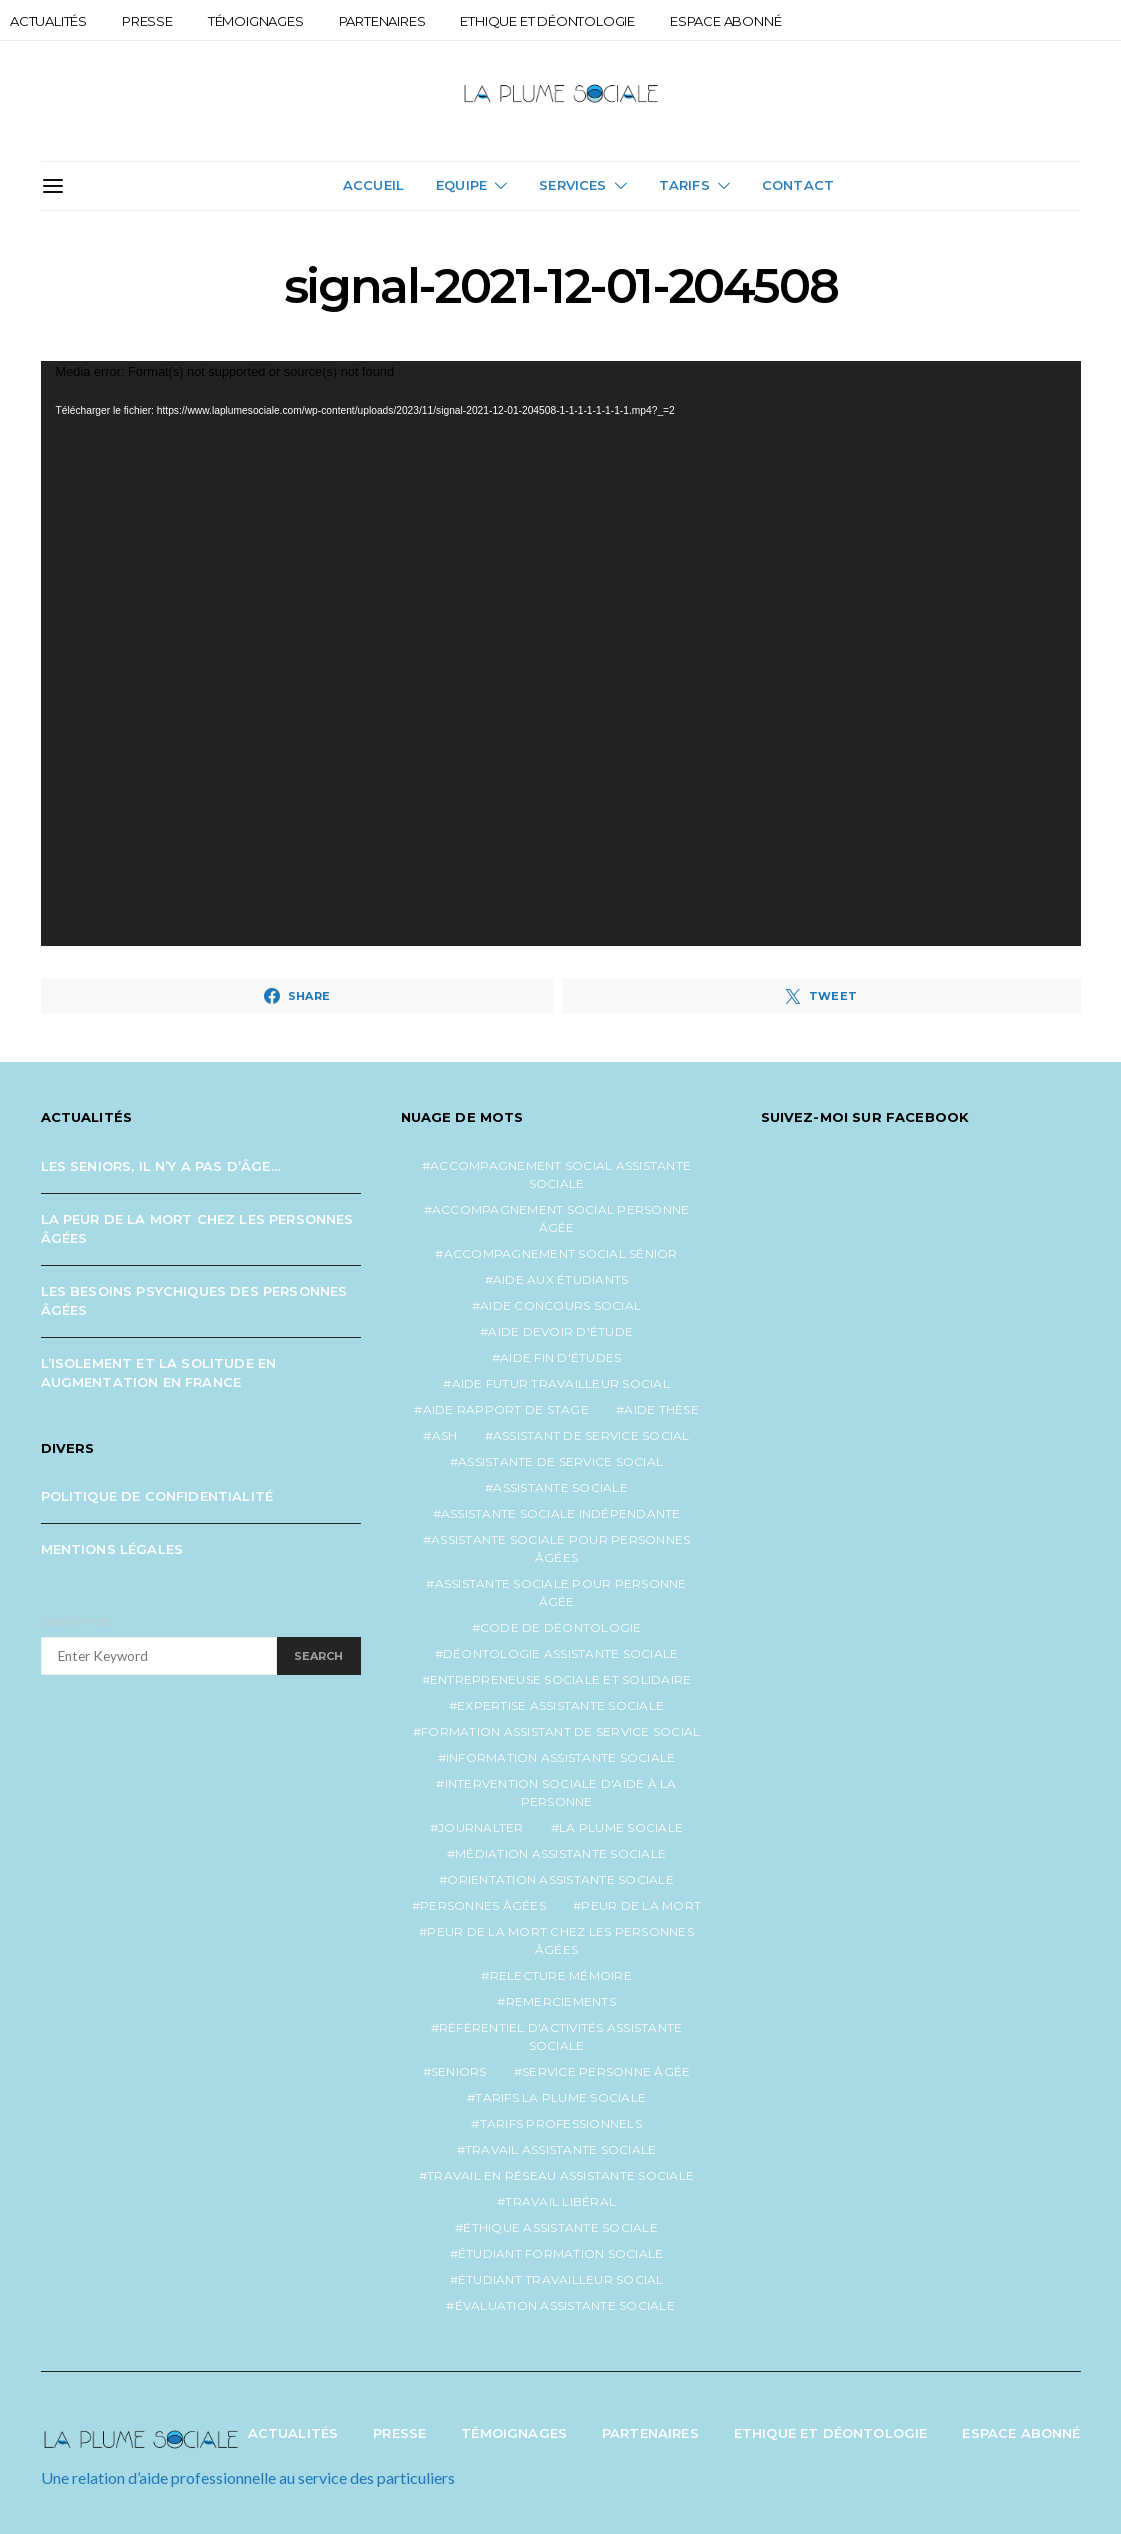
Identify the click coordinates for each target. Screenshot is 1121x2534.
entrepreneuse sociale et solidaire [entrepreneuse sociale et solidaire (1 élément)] (561, 1679)
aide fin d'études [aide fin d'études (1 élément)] (560, 1357)
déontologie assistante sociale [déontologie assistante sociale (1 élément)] (561, 1653)
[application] (561, 653)
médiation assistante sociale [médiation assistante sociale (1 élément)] (560, 1853)
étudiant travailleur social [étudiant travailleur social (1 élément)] (561, 2279)
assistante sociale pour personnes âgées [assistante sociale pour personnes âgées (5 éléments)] (560, 1548)
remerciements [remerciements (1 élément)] (561, 2001)
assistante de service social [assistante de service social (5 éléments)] (560, 1461)
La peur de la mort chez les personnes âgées (197, 1229)
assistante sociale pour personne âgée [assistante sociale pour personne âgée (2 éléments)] (561, 1592)
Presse (147, 21)
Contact (798, 185)
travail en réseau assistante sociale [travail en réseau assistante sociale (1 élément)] (560, 2175)
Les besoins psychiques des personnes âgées (194, 1301)
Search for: (76, 1621)
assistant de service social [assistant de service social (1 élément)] (591, 1435)
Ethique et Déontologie (547, 21)
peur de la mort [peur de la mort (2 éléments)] (641, 1905)
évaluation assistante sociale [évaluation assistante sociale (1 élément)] (565, 2305)
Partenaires (382, 21)
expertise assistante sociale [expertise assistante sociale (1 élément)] (560, 1705)
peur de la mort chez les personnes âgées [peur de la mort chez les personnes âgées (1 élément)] (560, 1940)
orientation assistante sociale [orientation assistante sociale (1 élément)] (560, 1879)
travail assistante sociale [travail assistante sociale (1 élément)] (561, 2149)
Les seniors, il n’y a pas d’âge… (161, 1166)
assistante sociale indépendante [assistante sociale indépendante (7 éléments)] (561, 1513)
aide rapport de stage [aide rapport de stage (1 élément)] (506, 1409)
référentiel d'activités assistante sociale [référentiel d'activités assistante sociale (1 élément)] (561, 2036)
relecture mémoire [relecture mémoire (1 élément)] (561, 1975)
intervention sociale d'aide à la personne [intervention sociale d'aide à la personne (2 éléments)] (561, 1792)
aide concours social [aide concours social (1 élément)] (560, 1305)
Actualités (48, 21)
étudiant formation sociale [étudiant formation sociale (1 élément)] (561, 2253)
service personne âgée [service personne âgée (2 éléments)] (606, 2071)
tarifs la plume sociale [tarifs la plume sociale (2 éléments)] (560, 2097)
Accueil (373, 185)
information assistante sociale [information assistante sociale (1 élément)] (561, 1757)
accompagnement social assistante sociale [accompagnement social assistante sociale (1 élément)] (560, 1174)
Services (572, 185)
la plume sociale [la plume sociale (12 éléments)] (621, 1827)
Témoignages (256, 21)
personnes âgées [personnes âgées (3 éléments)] (483, 1905)
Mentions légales (112, 1549)
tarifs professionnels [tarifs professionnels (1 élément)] (561, 2123)
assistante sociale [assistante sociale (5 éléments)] (560, 1487)
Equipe (461, 185)
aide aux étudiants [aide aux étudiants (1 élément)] (561, 1279)
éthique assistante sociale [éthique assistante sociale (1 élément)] (560, 2227)
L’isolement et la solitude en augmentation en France (159, 1373)
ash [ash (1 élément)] (445, 1435)
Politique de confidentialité (157, 1496)
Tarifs (684, 185)
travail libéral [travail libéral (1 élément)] (560, 2201)
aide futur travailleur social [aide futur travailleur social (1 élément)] (561, 1383)
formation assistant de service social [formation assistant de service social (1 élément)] (560, 1731)
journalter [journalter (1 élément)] (481, 1827)
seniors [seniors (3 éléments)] (459, 2071)
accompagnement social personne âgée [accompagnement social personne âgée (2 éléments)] (561, 1218)
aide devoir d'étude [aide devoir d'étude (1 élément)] (560, 1331)
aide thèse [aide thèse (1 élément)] (661, 1409)
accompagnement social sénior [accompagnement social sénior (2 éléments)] (561, 1253)
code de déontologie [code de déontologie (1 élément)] (561, 1627)
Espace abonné (725, 21)
